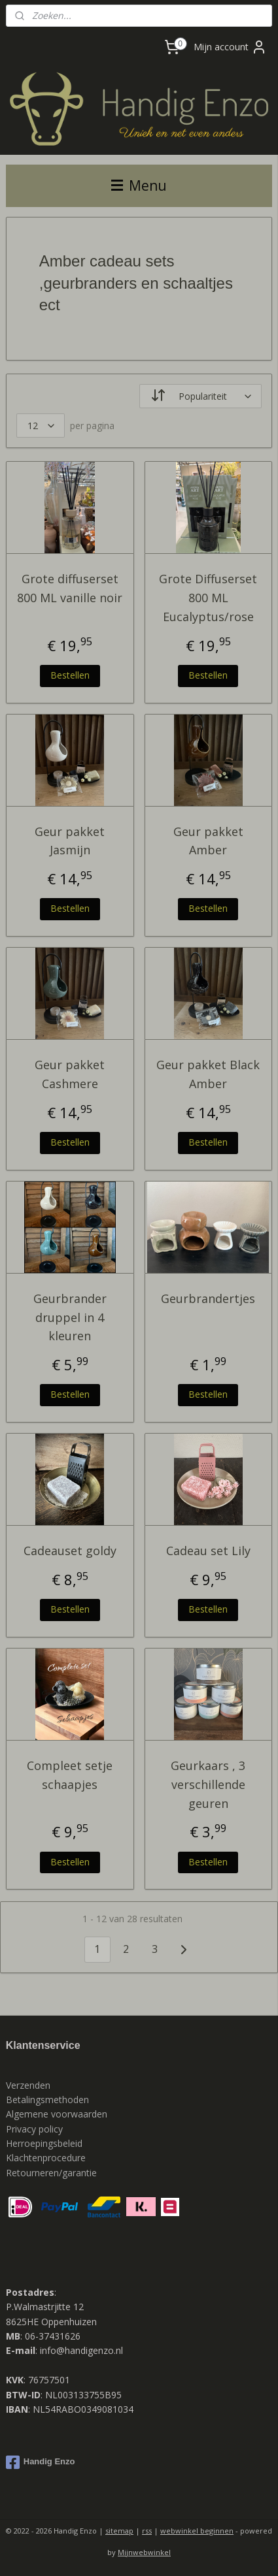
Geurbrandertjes (208, 1298)
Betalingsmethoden (47, 2099)
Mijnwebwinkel (144, 2552)
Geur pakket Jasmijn (70, 840)
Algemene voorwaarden (56, 2114)
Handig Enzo (40, 2462)
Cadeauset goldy (70, 1550)
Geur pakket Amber (208, 840)
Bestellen (70, 674)
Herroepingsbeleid (44, 2143)
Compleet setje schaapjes (70, 1775)
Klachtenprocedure (46, 2157)
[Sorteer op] (201, 396)
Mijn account (230, 47)
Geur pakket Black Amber (208, 1074)
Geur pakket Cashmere (70, 1074)
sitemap (119, 2531)
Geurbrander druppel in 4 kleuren (70, 1317)
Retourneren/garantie (51, 2172)
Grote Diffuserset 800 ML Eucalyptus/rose (208, 597)
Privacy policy (35, 2129)
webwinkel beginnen (197, 2531)
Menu (139, 185)
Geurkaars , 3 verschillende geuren (208, 1784)
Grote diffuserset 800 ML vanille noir (69, 588)
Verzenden (28, 2085)
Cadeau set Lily (208, 1550)
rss (147, 2531)
